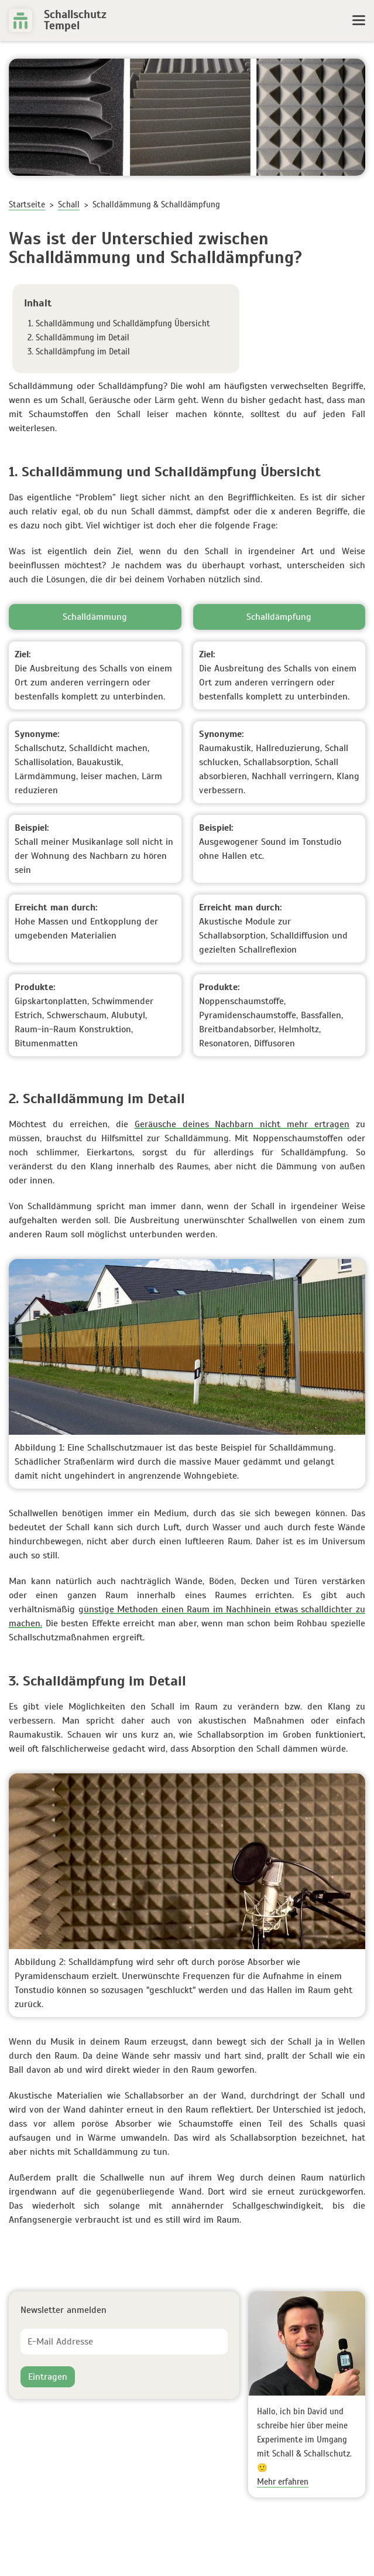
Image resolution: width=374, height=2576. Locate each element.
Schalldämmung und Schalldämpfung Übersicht (123, 323)
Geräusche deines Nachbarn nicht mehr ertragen (242, 1124)
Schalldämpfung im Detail (83, 351)
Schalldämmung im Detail (82, 337)
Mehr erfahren (282, 2481)
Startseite (27, 204)
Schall (69, 204)
